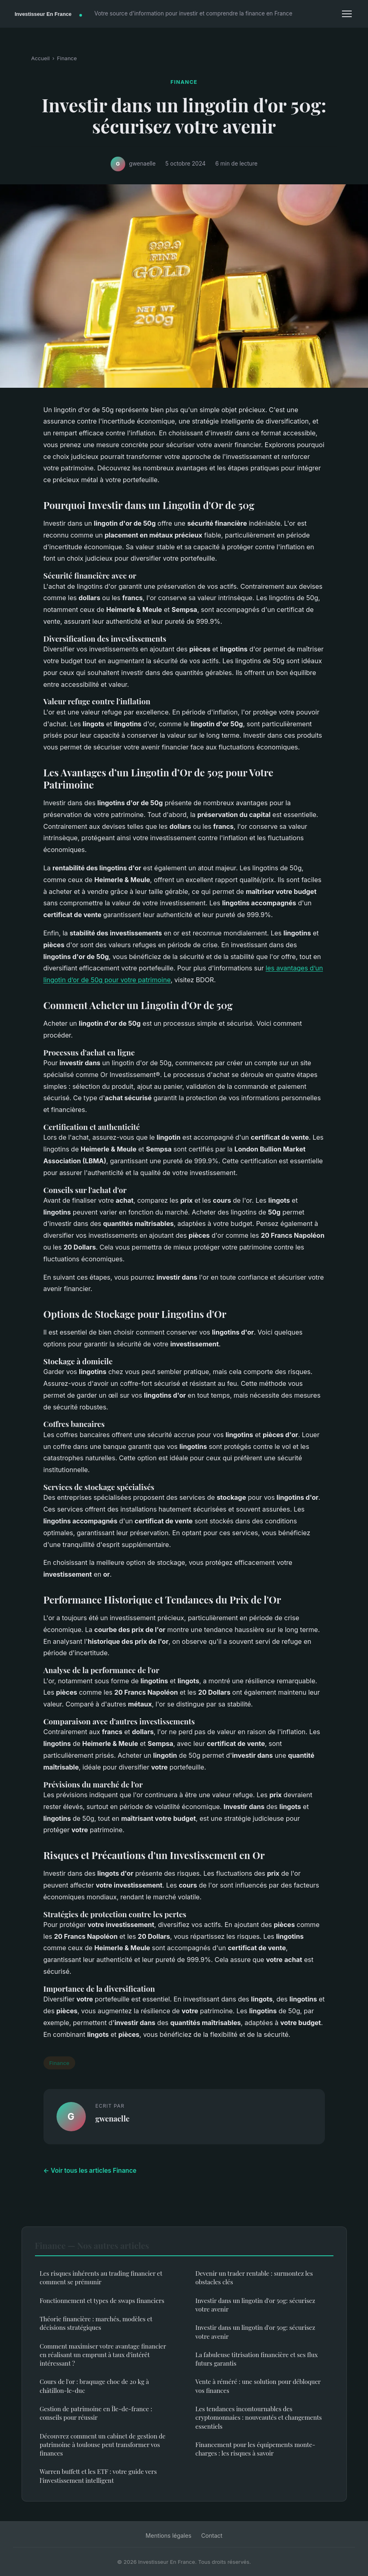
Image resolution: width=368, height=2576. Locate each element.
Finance (67, 58)
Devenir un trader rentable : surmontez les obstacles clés (254, 2277)
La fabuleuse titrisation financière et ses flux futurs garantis (257, 2359)
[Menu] (347, 13)
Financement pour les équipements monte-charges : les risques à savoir (256, 2449)
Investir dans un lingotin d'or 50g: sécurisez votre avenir (256, 2304)
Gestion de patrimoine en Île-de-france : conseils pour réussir (96, 2413)
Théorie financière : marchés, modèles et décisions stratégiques (96, 2323)
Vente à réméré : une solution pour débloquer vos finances (258, 2385)
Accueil (40, 58)
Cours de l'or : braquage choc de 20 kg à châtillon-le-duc (94, 2385)
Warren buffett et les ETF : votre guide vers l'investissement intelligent (98, 2475)
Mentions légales (169, 2535)
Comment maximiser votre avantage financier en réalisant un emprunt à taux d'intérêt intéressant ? (103, 2355)
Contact (211, 2535)
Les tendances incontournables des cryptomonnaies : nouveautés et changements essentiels (259, 2417)
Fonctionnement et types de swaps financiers (102, 2300)
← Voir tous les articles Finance (90, 2170)
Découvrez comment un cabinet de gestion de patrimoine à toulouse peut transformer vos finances (103, 2445)
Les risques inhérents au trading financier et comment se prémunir (101, 2277)
